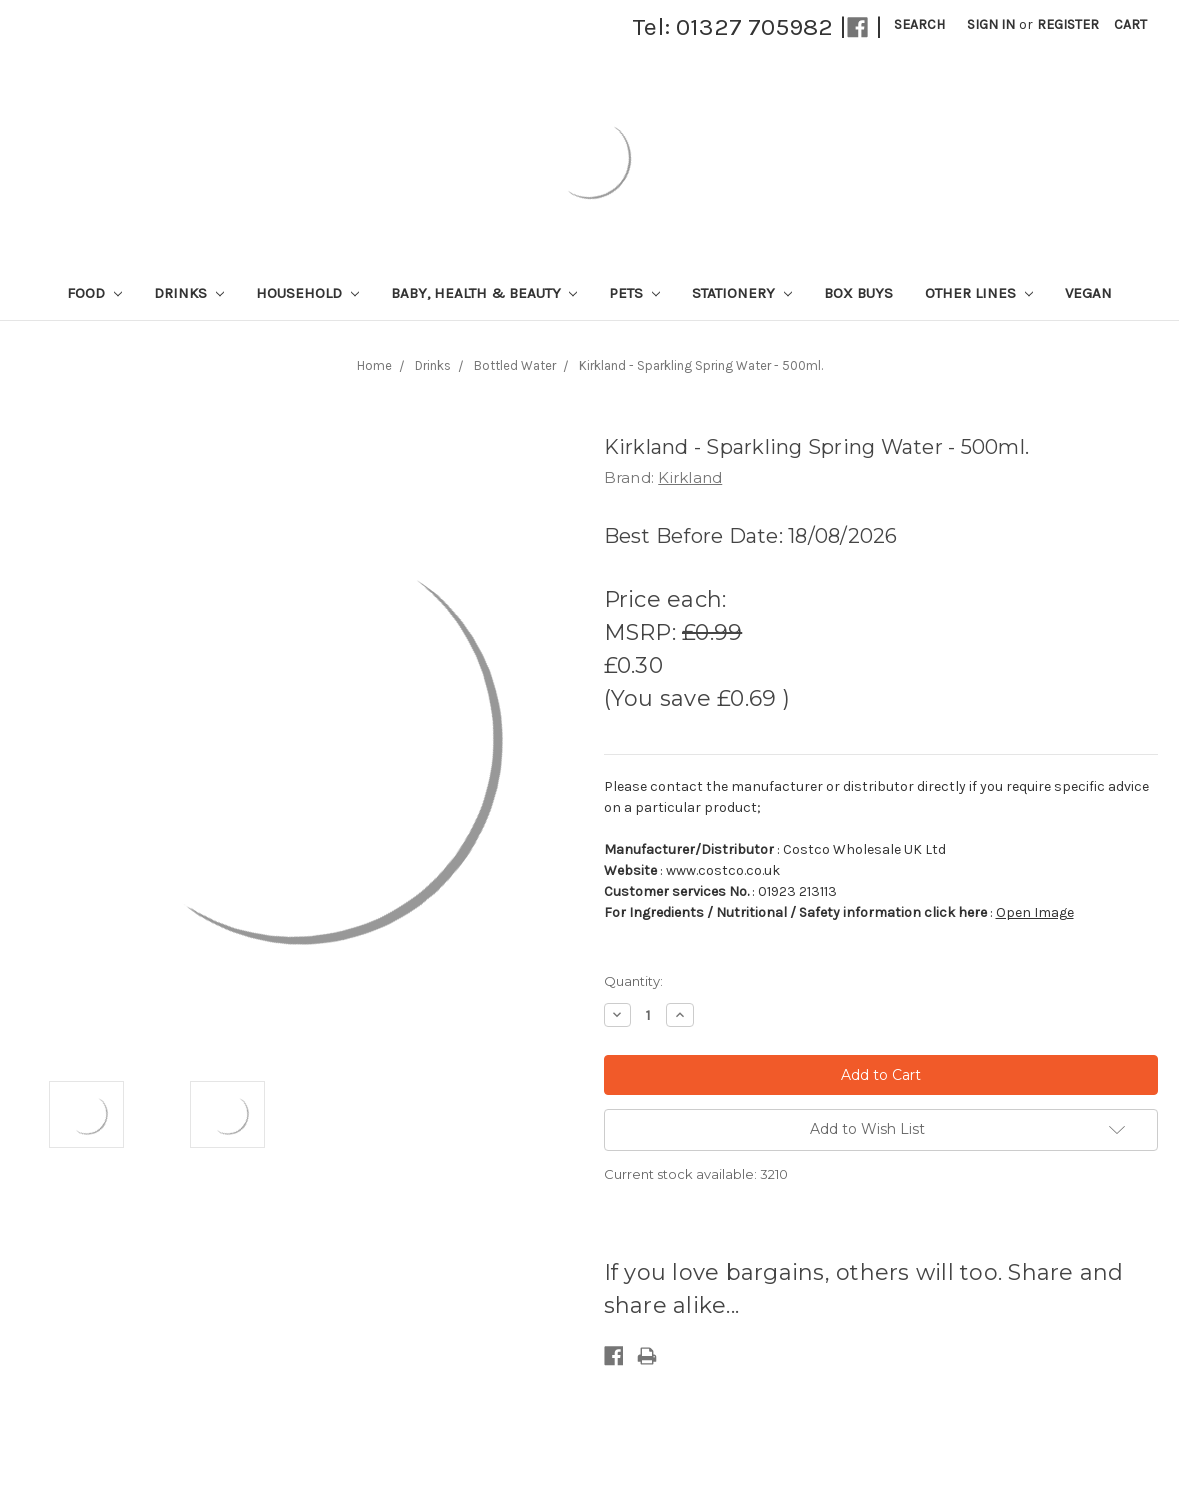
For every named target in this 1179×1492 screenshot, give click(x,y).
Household (307, 293)
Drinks (189, 293)
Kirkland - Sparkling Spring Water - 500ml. (701, 365)
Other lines (979, 293)
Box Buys (858, 293)
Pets (634, 293)
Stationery (742, 293)
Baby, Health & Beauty (484, 293)
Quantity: (633, 981)
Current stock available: (696, 1174)
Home (374, 365)
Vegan (1088, 293)
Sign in (991, 24)
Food (94, 293)
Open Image (1035, 912)
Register (1068, 24)
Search (919, 24)
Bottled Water (515, 365)
